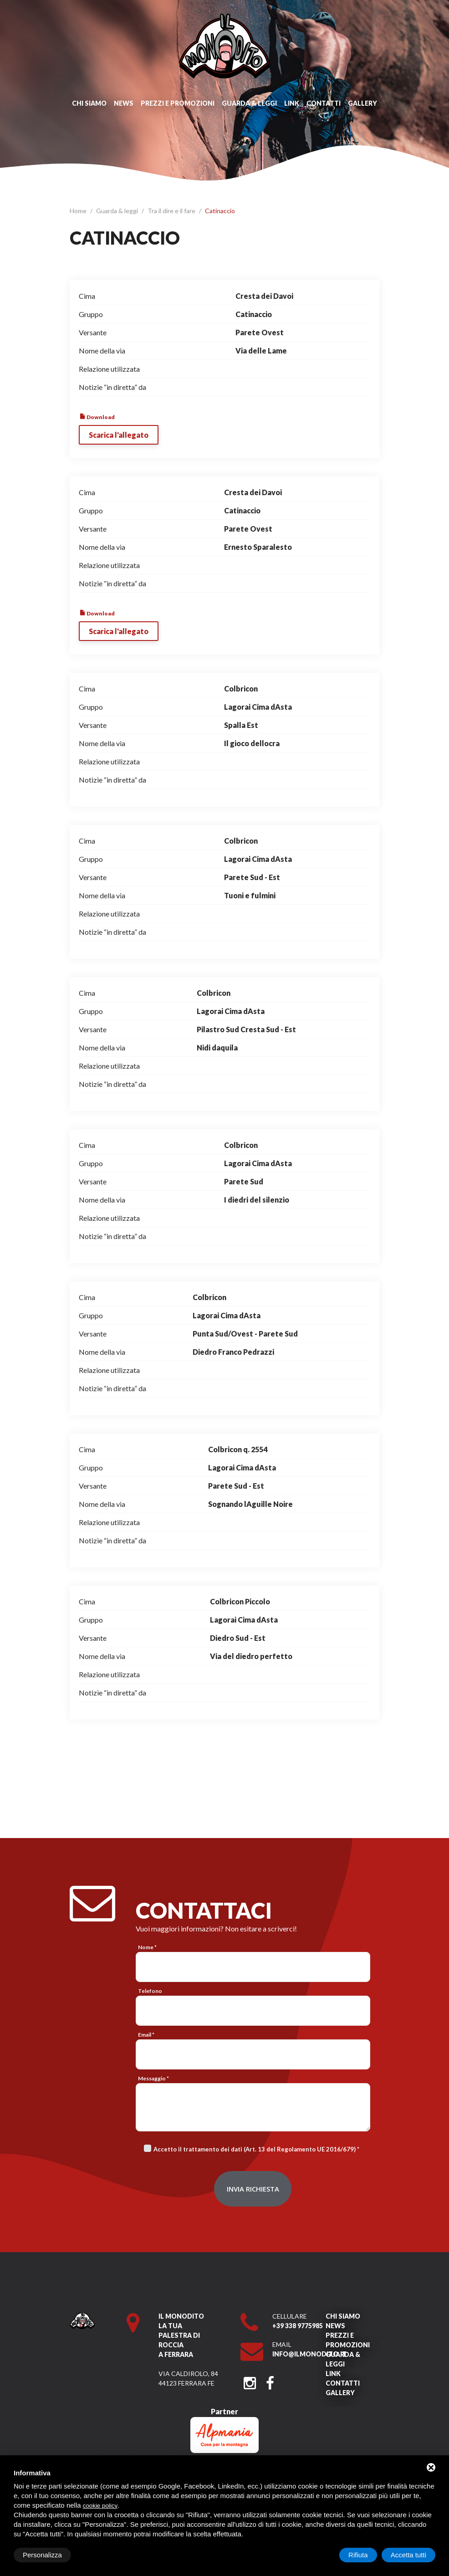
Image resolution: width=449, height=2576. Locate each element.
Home (79, 211)
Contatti (323, 103)
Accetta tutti (408, 2555)
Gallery (362, 103)
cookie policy (100, 2505)
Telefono (150, 1990)
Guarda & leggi (249, 103)
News (123, 103)
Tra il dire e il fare (172, 211)
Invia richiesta (253, 2188)
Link (291, 103)
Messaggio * (153, 2078)
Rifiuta (358, 2555)
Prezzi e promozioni (177, 103)
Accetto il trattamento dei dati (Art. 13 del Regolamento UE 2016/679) (254, 2149)
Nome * (147, 1947)
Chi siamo (89, 103)
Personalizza (42, 2555)
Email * (146, 2034)
